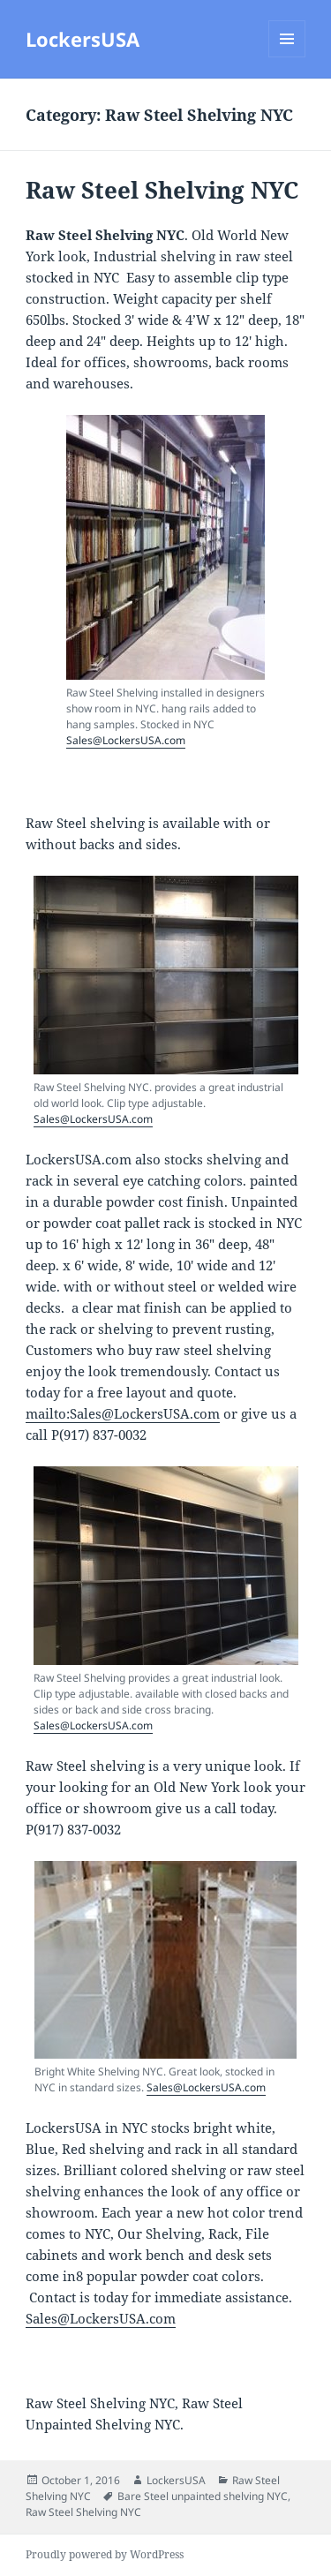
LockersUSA (82, 39)
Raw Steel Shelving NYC (162, 190)
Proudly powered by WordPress (105, 2554)
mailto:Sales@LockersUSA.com (123, 1413)
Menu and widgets (287, 56)
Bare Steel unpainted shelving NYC (202, 2496)
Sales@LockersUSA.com (125, 740)
